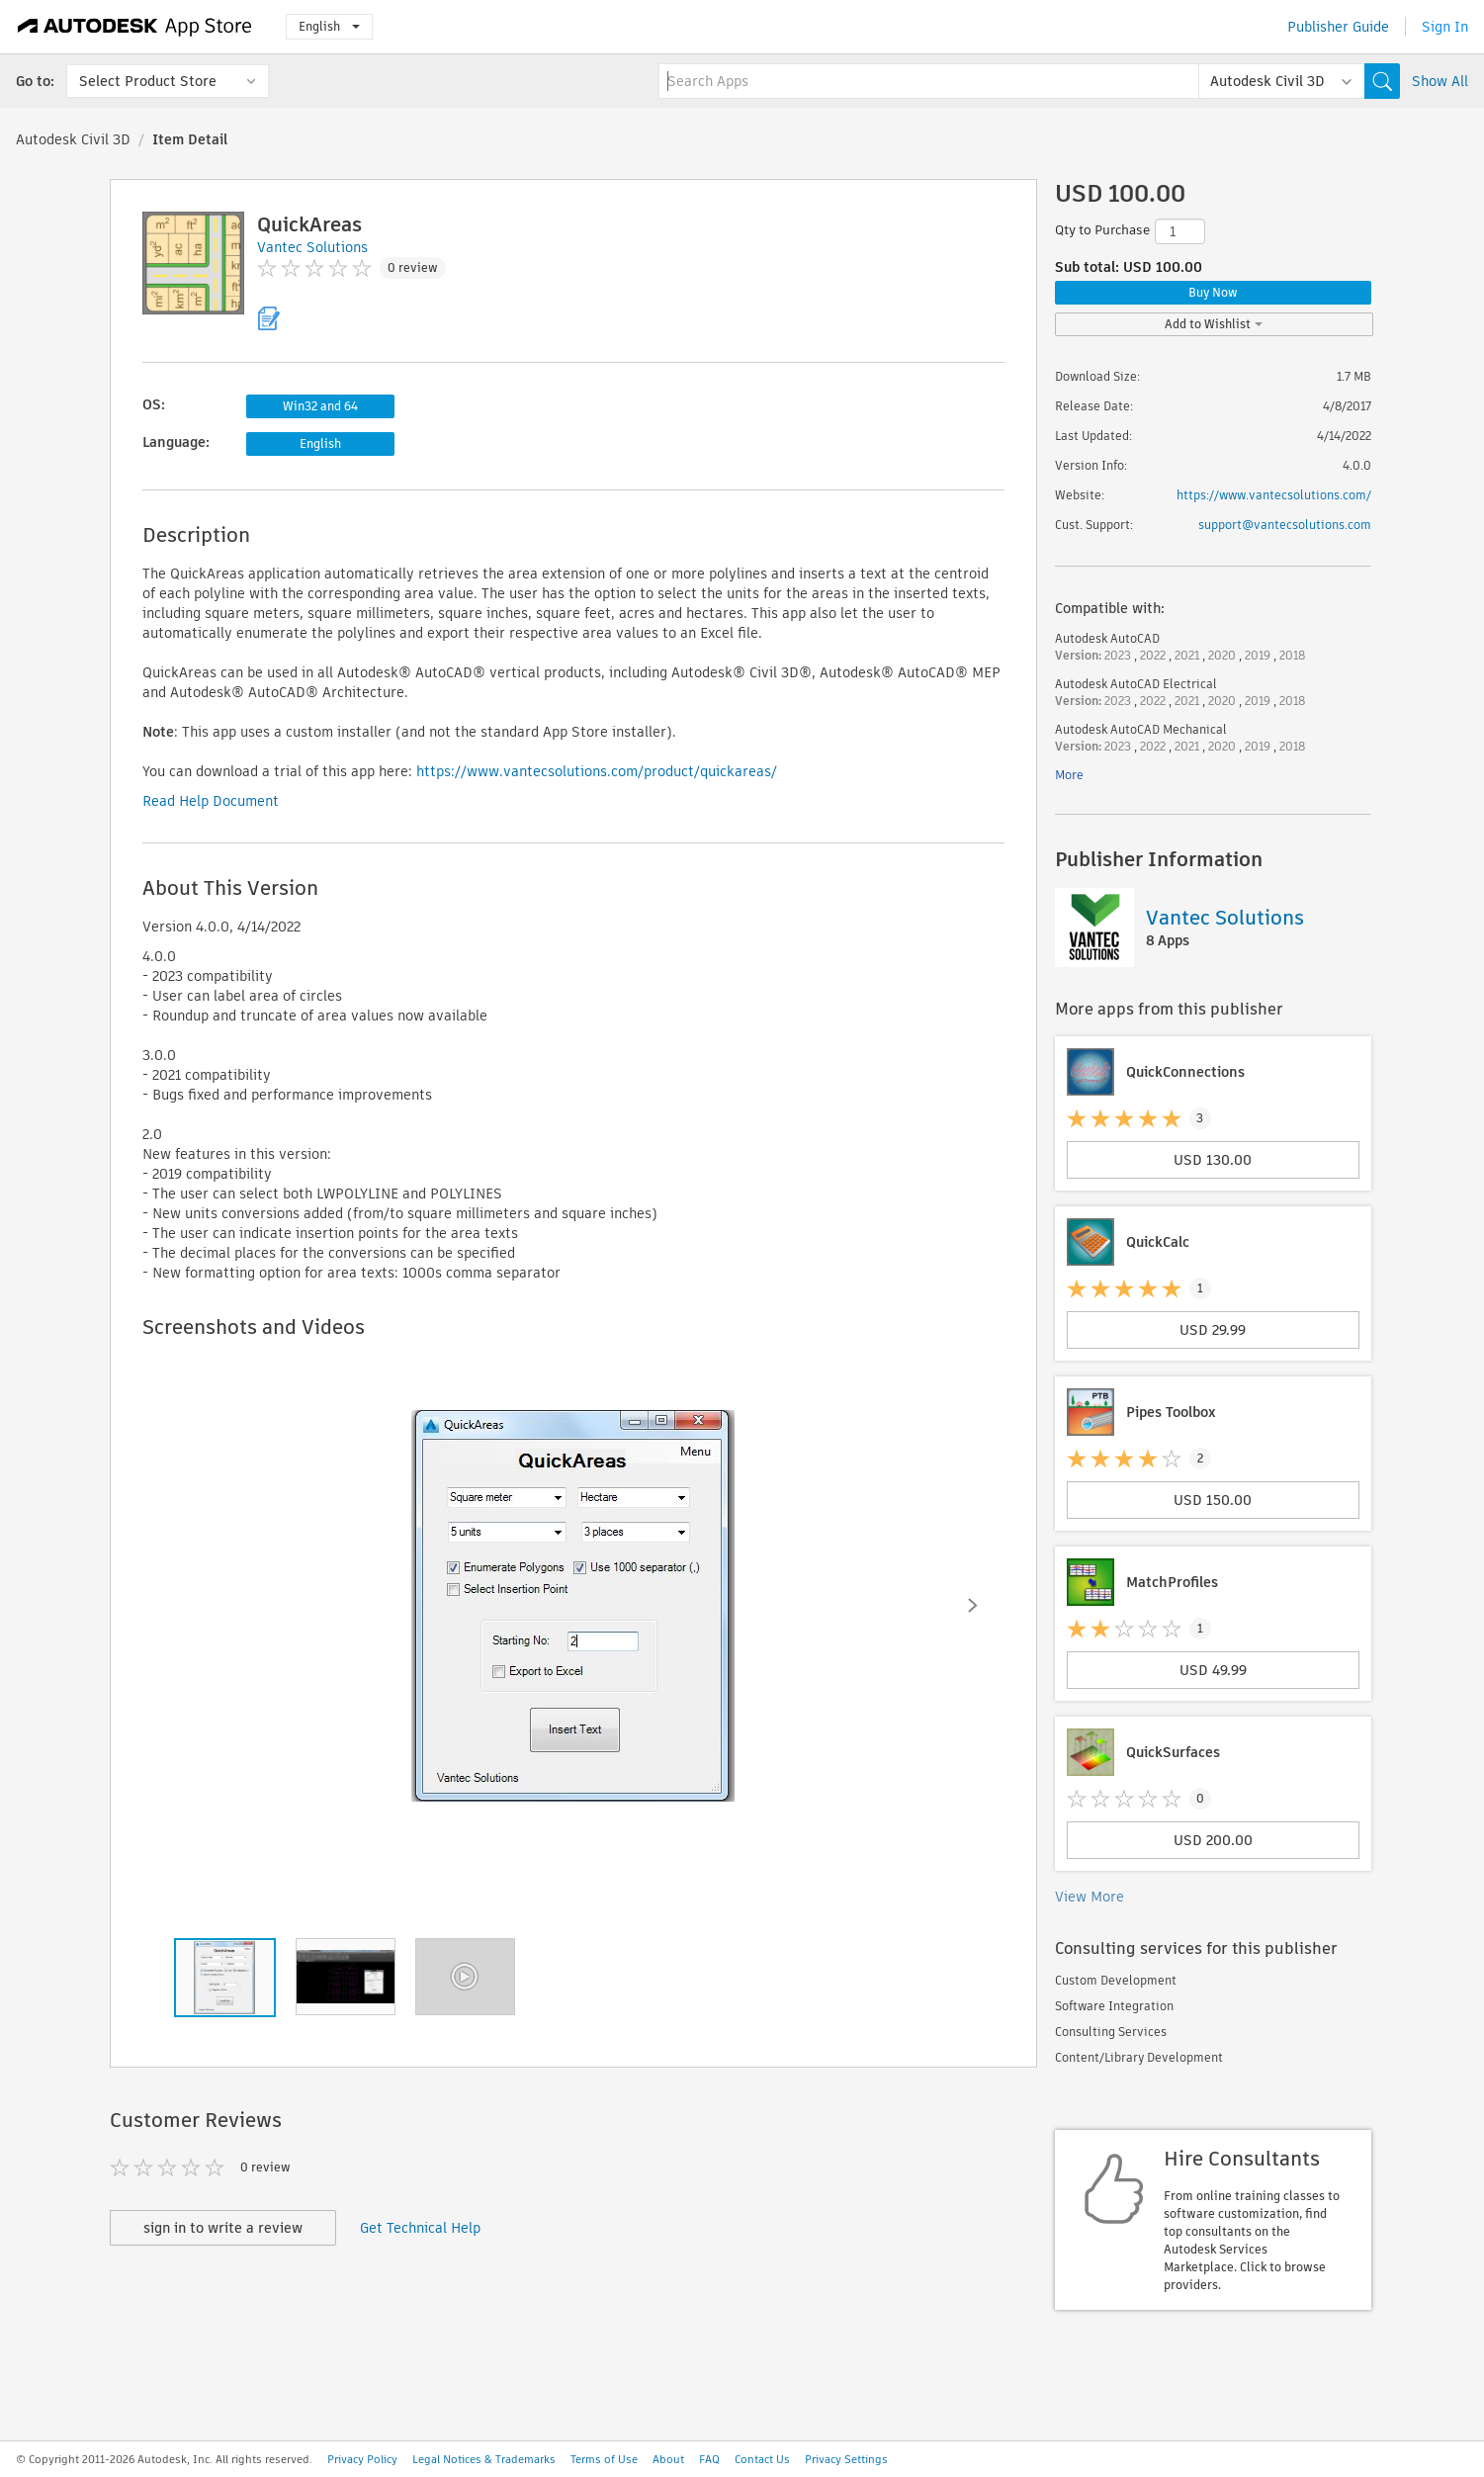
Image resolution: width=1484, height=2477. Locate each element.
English (329, 26)
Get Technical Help (420, 2228)
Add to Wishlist (1214, 323)
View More (1089, 1896)
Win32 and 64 (320, 406)
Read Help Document (210, 801)
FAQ (709, 2459)
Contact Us (762, 2459)
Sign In (1445, 27)
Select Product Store (148, 81)
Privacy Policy (362, 2459)
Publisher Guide (1338, 27)
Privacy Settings (846, 2459)
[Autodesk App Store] (135, 27)
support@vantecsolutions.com (1284, 524)
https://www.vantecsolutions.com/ (1274, 495)
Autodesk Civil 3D (73, 139)
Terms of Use (604, 2459)
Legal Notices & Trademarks (484, 2459)
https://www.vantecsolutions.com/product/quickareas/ (596, 771)
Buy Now (1213, 292)
